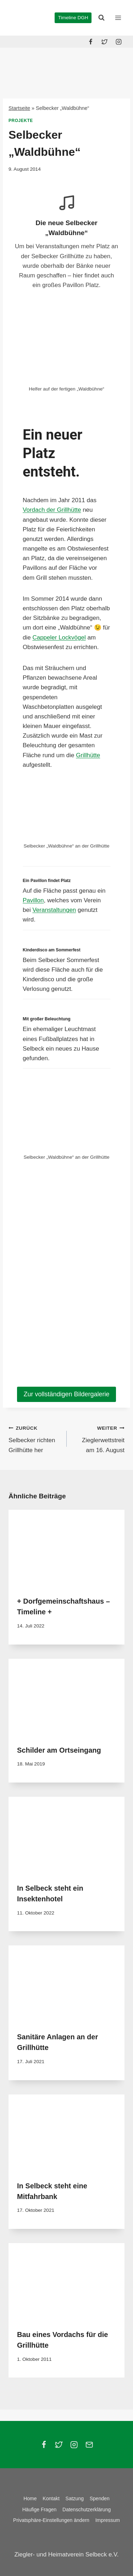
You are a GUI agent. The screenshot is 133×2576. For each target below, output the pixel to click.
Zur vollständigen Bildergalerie (66, 1394)
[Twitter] (105, 42)
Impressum (107, 2520)
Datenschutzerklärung (86, 2509)
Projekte (21, 120)
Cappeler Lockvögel (58, 637)
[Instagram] (118, 42)
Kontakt (51, 2498)
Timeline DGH (73, 17)
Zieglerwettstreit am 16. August (99, 1438)
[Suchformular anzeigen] (101, 17)
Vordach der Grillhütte (52, 509)
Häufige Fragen (39, 2509)
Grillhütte (88, 755)
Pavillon (33, 900)
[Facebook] (91, 42)
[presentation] (66, 1548)
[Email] (89, 2444)
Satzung (75, 2498)
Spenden (100, 2498)
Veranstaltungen (54, 910)
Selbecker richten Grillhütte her (35, 1438)
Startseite (19, 108)
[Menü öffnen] (117, 17)
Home (30, 2498)
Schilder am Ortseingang (59, 1750)
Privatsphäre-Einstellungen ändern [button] (51, 2520)
